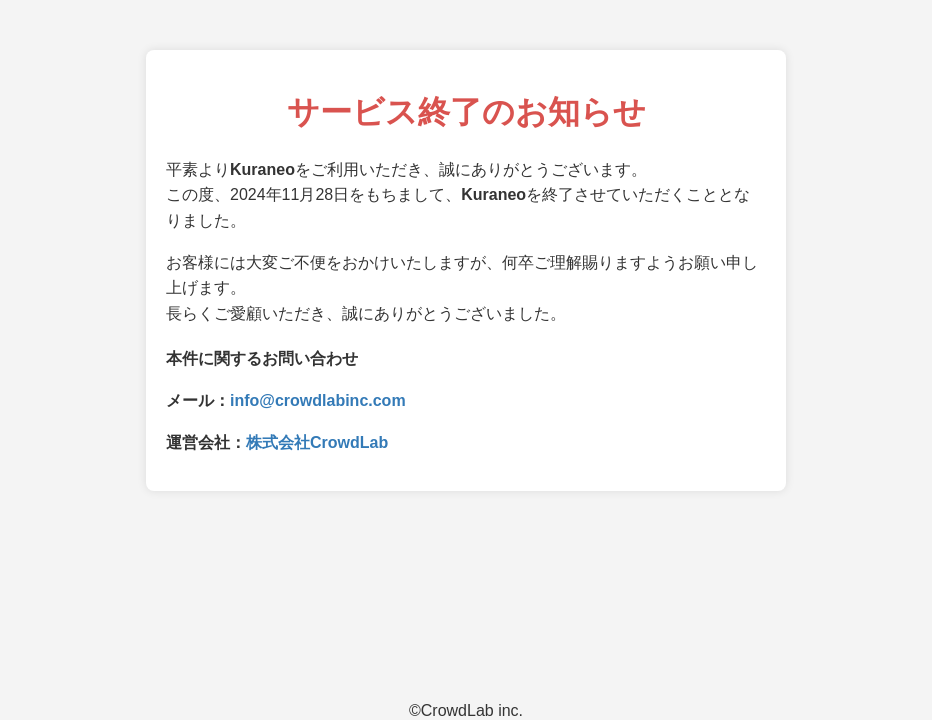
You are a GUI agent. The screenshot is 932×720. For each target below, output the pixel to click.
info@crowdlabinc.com (318, 400)
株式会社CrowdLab (317, 442)
